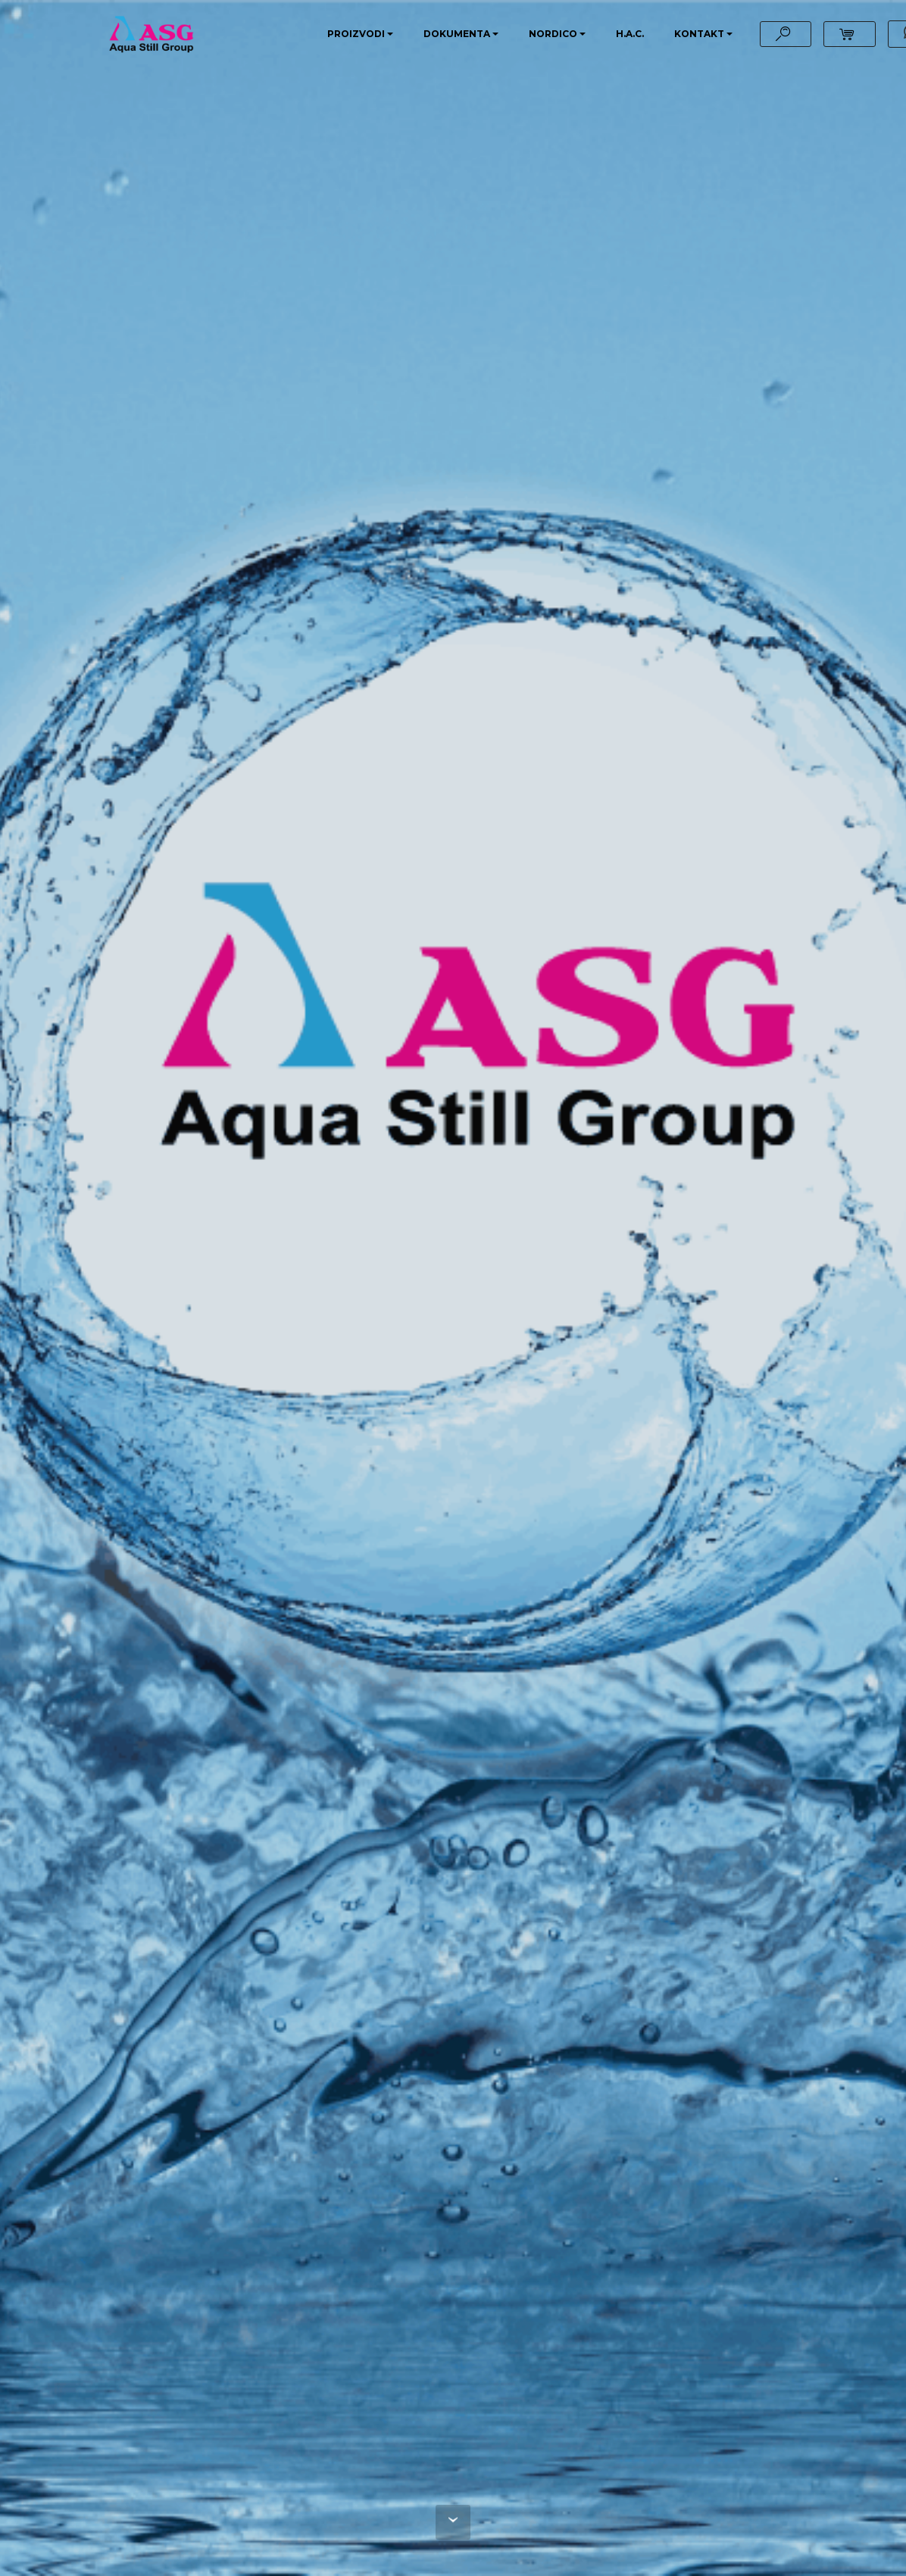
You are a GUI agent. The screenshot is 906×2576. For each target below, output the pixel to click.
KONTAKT (699, 33)
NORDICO (553, 33)
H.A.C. (630, 33)
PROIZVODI (356, 33)
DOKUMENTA (456, 33)
